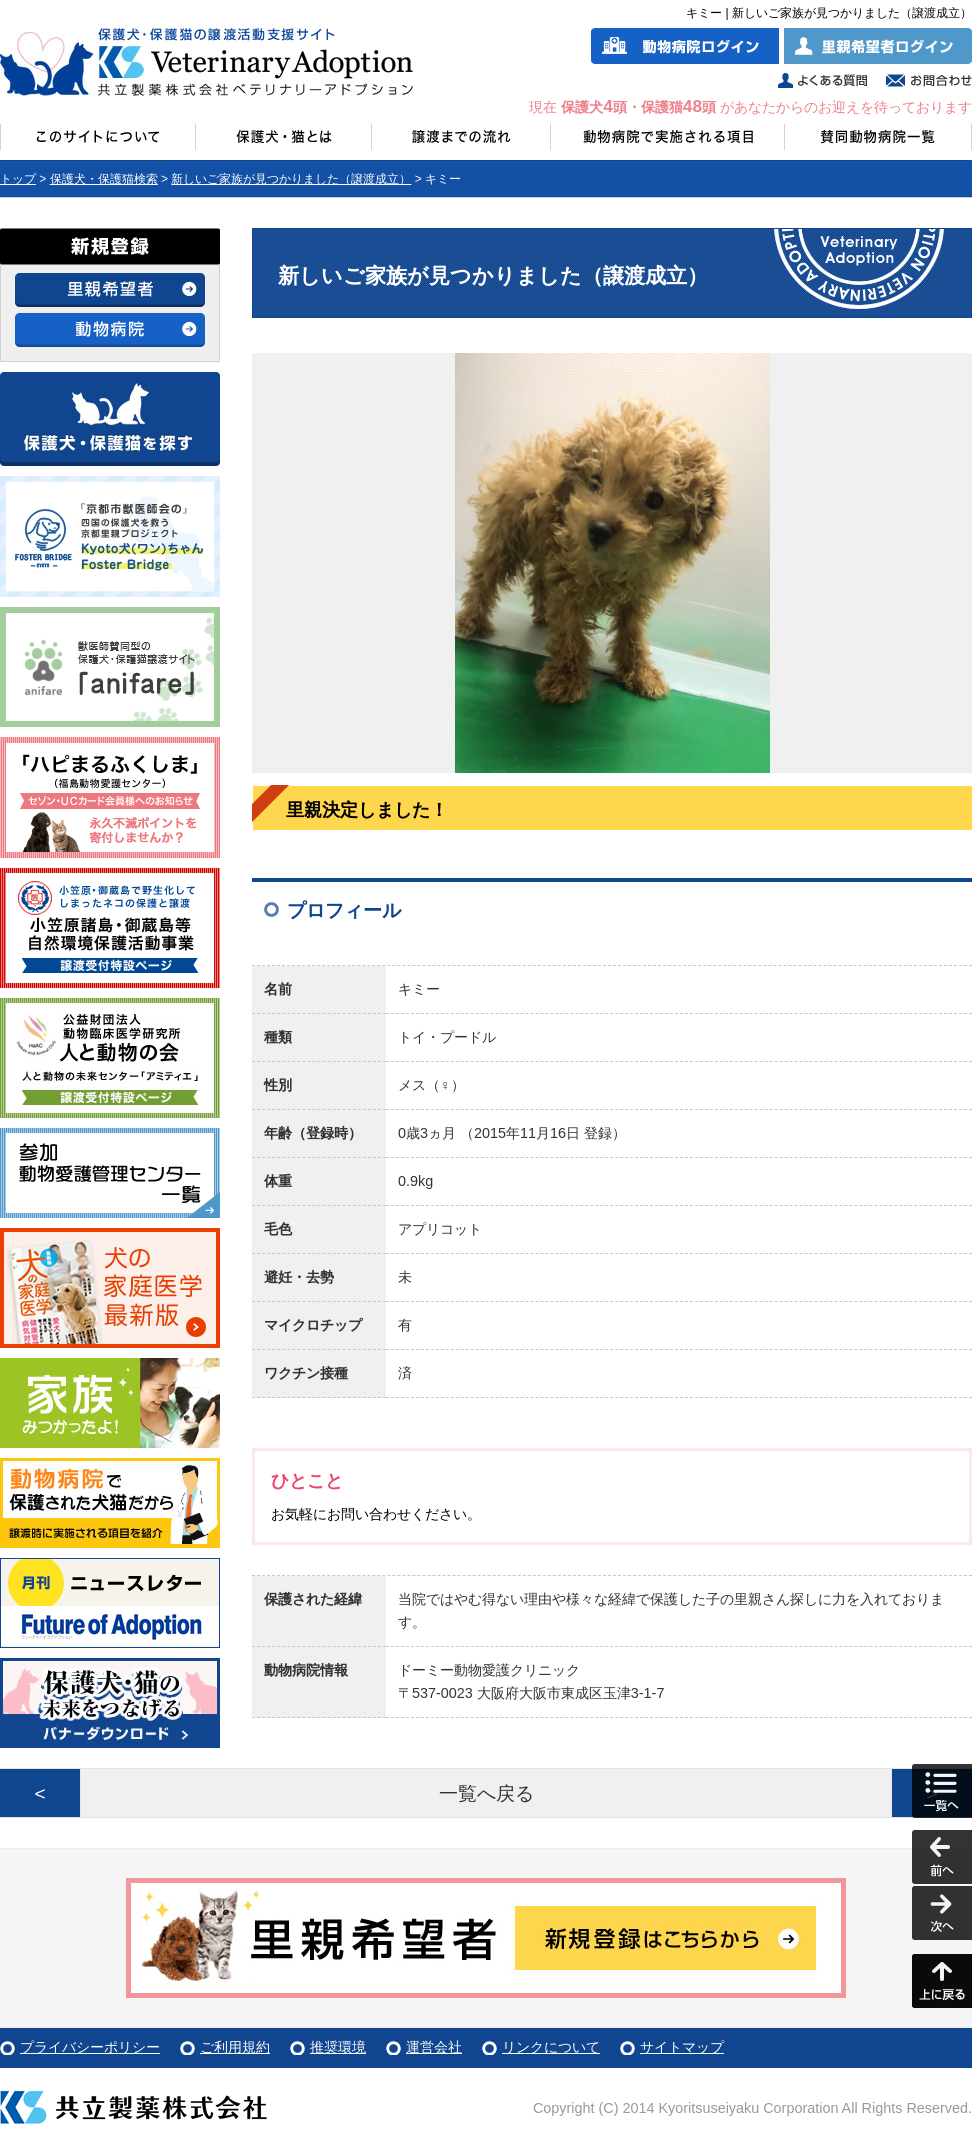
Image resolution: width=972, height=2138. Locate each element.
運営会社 (434, 2047)
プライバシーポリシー (90, 2047)
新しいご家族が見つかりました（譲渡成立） (291, 179)
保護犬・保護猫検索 (104, 179)
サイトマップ (682, 2047)
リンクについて (551, 2047)
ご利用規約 (235, 2047)
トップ (18, 179)
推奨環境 (338, 2047)
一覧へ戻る (486, 1793)
